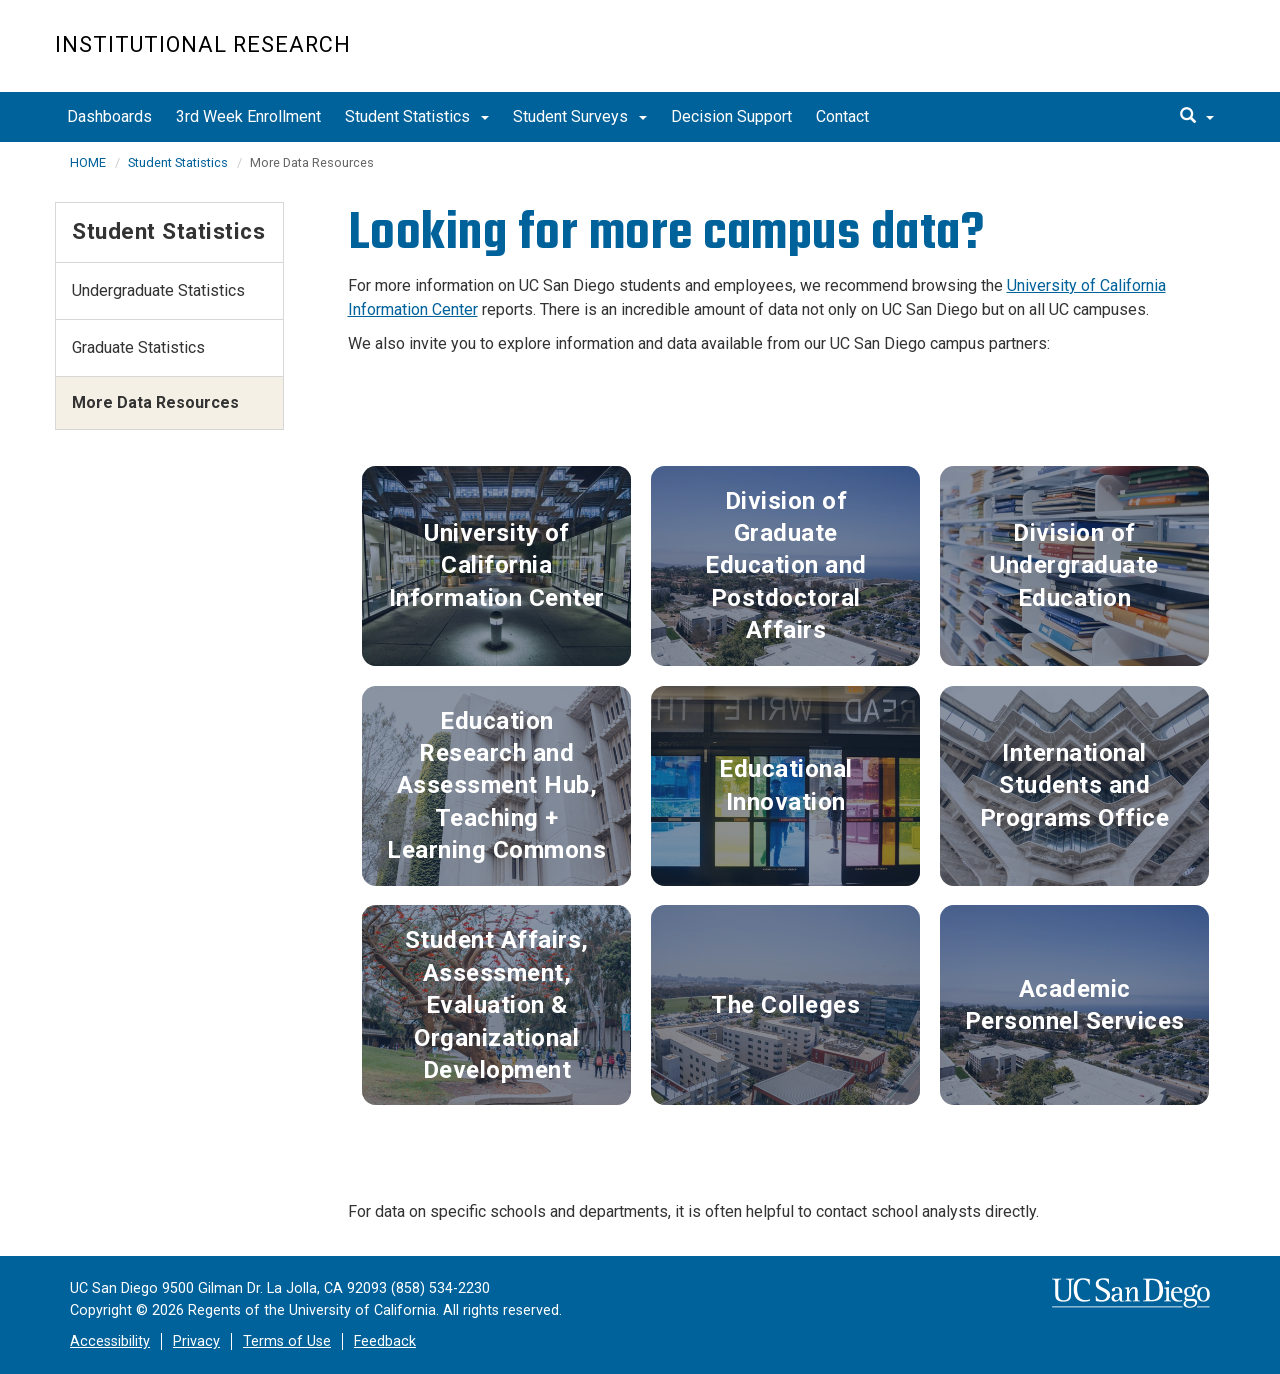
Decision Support (731, 116)
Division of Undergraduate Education (1074, 565)
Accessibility (110, 1341)
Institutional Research (203, 44)
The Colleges (785, 1005)
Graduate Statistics (138, 347)
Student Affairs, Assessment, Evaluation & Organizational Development (497, 1005)
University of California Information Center (497, 565)
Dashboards (109, 116)
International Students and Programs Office (1075, 785)
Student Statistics (417, 116)
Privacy (196, 1341)
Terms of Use (287, 1341)
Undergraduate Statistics (158, 290)
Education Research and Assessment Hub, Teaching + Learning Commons (496, 786)
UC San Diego (1110, 56)
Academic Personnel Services (1075, 1005)
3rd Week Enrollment (248, 116)
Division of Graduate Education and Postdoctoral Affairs (786, 566)
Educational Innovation (786, 785)
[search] (1197, 117)
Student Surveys (580, 116)
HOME (88, 162)
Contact (842, 116)
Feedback (385, 1341)
